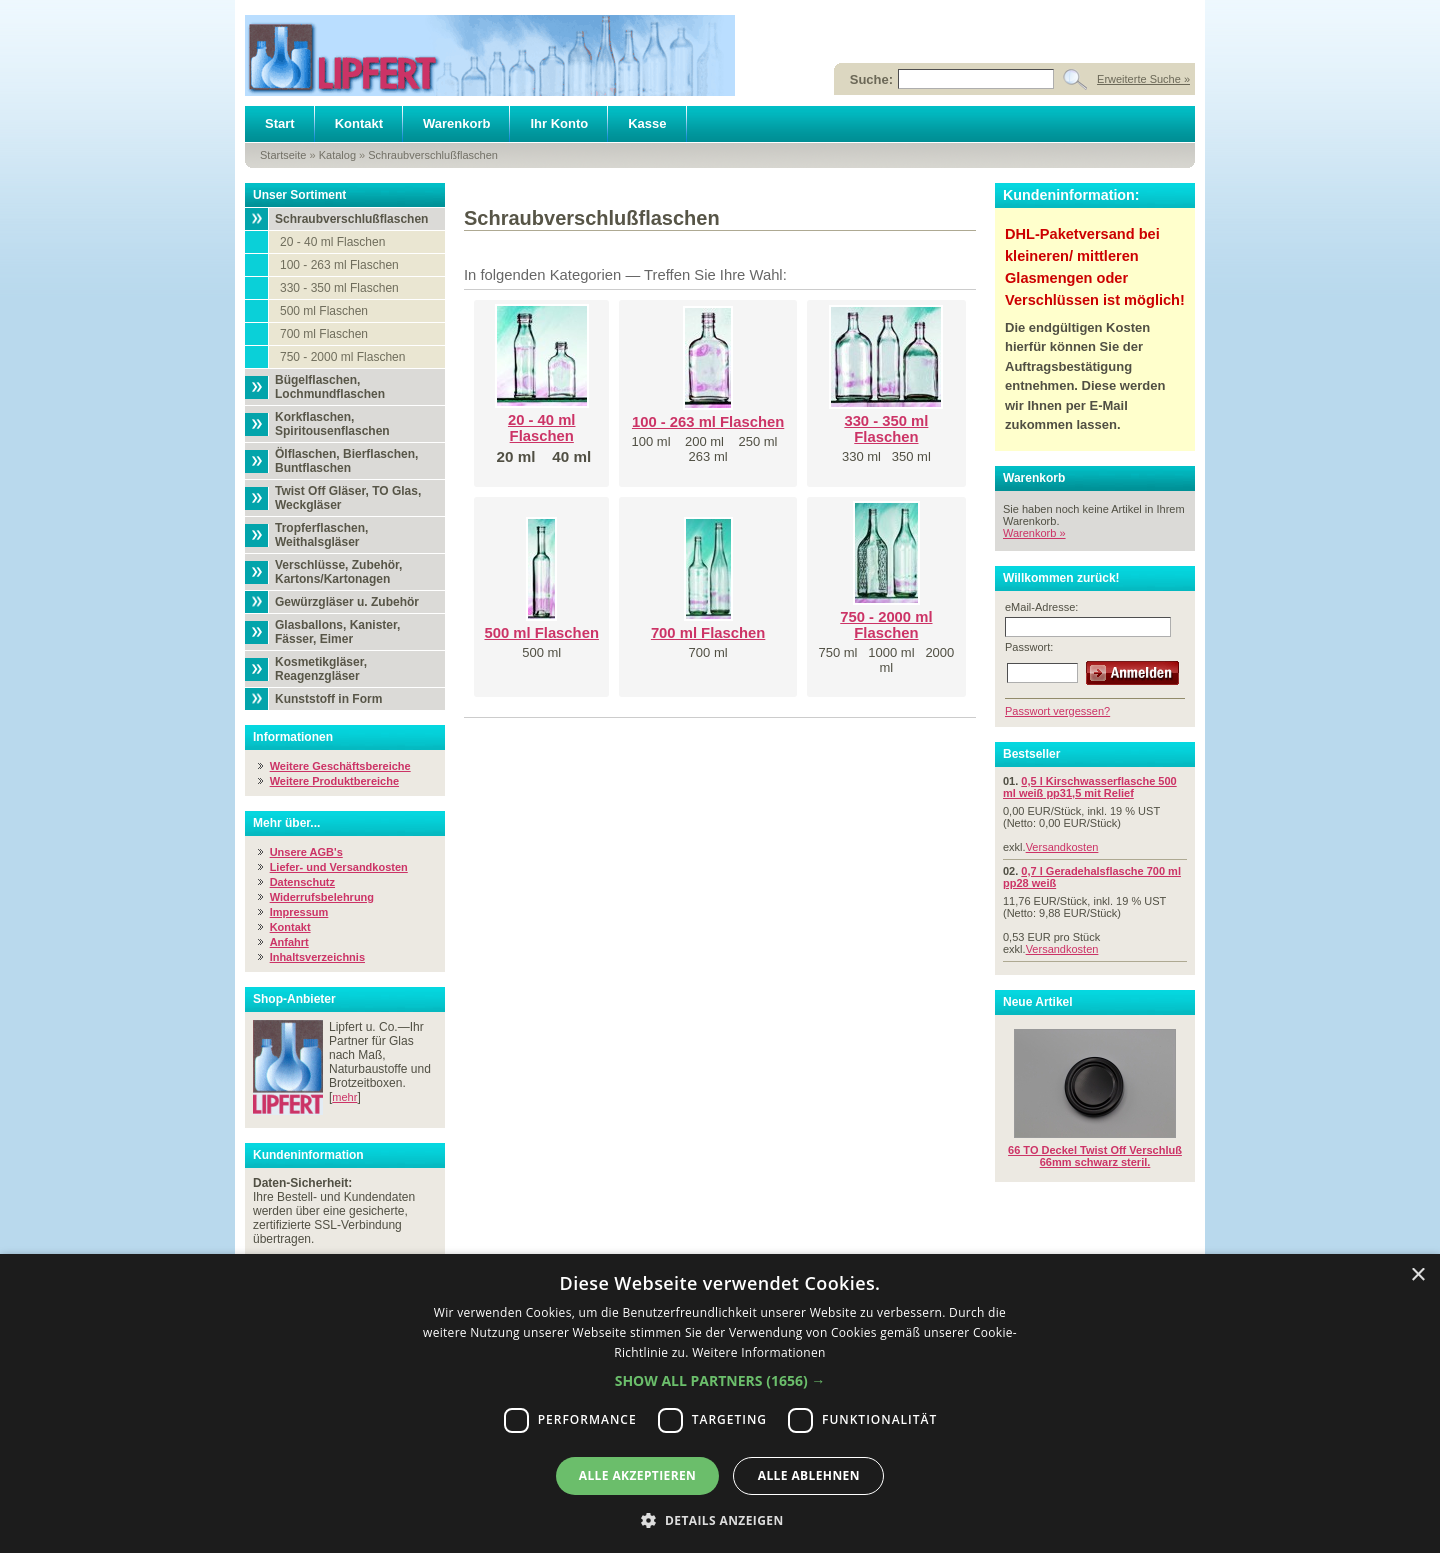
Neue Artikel (1038, 1002)
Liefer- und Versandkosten (339, 867)
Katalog (337, 155)
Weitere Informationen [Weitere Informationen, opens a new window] (759, 1352)
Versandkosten (1062, 847)
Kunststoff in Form (328, 699)
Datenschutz (302, 882)
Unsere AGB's (306, 852)
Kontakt (359, 123)
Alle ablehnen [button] (809, 1475)
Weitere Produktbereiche (334, 781)
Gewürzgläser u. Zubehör (347, 602)
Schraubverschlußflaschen (433, 155)
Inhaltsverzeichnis (317, 957)
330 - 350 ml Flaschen (339, 288)
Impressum (299, 912)
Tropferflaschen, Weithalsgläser (321, 535)
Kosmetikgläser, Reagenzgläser (321, 669)
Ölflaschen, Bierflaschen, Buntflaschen (346, 461)
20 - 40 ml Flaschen (332, 242)
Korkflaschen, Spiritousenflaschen (332, 424)
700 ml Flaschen (324, 334)
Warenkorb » (1034, 533)
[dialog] (720, 1403)
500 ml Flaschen (324, 311)
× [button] (1417, 1275)
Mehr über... (286, 823)
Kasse (647, 123)
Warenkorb (456, 123)
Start (280, 123)
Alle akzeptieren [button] (638, 1475)
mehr (344, 1097)
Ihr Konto (559, 123)
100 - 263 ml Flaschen (339, 265)
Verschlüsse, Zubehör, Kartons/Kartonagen (338, 572)
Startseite (283, 155)
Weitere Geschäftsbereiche (340, 766)
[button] (720, 1380)
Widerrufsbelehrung (322, 897)
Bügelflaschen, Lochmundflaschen (330, 387)
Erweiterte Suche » (1143, 79)
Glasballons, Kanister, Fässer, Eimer (337, 632)
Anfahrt (289, 942)
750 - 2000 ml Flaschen (342, 357)
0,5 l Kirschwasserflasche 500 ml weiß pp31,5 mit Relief (1090, 787)
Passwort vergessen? (1057, 711)
